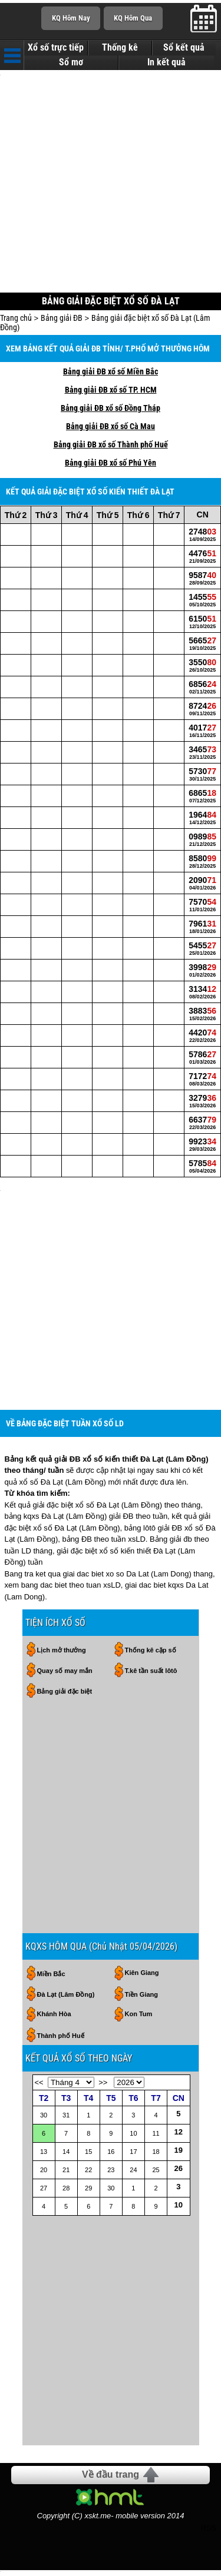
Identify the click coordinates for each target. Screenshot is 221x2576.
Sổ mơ (71, 62)
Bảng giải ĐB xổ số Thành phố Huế (111, 447)
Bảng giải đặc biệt (65, 1697)
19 (178, 2156)
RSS (208, 2533)
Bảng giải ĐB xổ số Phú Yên (110, 465)
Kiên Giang (142, 1978)
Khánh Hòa (54, 2019)
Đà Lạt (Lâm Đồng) (66, 2000)
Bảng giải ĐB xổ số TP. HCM (111, 392)
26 (178, 2174)
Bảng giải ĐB (62, 321)
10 (178, 2210)
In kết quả (166, 62)
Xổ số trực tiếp (56, 47)
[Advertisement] (110, 184)
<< (39, 2088)
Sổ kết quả (183, 47)
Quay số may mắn (65, 1676)
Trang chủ (16, 321)
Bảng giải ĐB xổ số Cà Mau (110, 429)
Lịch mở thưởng (61, 1655)
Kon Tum (139, 2019)
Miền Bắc (51, 1979)
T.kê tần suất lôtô (151, 1676)
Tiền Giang (142, 2000)
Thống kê (120, 47)
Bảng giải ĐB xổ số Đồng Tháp (110, 411)
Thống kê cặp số (150, 1655)
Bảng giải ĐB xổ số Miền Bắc (110, 374)
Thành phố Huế (60, 2041)
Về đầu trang (110, 2480)
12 (178, 2137)
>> (102, 2088)
